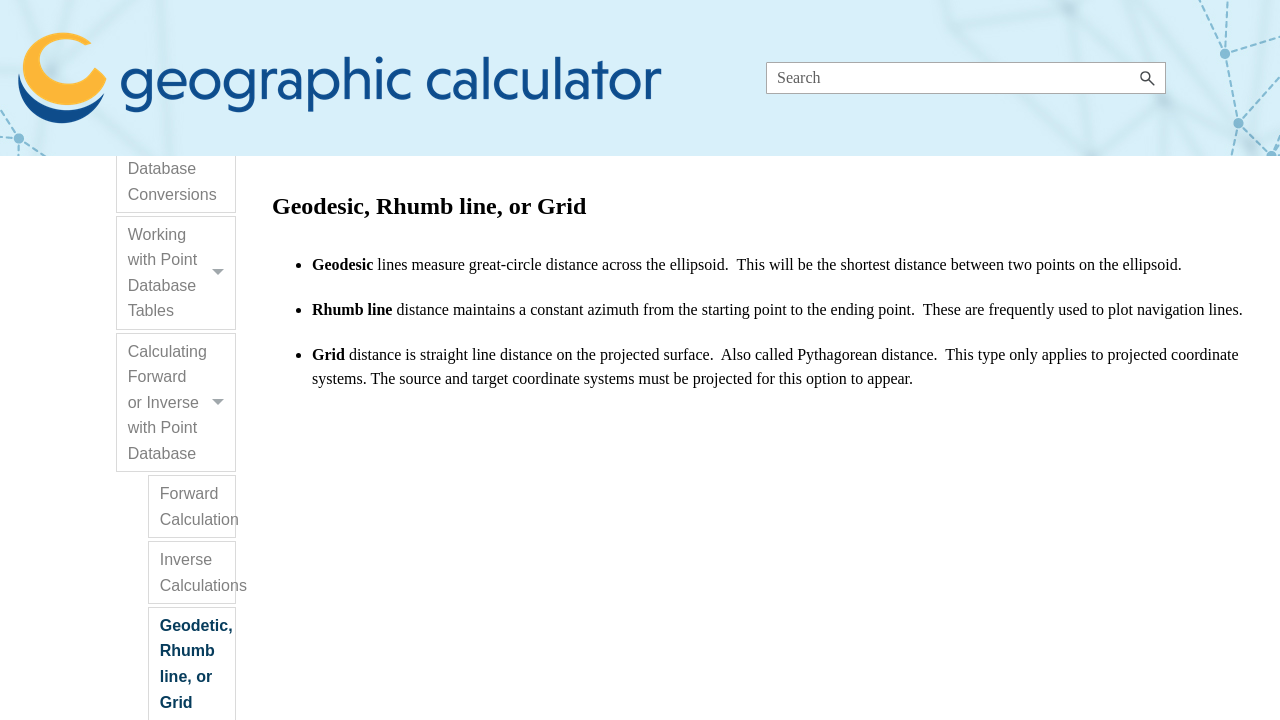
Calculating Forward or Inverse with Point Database (181, 403)
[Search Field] (966, 78)
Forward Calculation (198, 506)
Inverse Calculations (198, 572)
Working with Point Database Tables (181, 273)
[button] (1148, 78)
